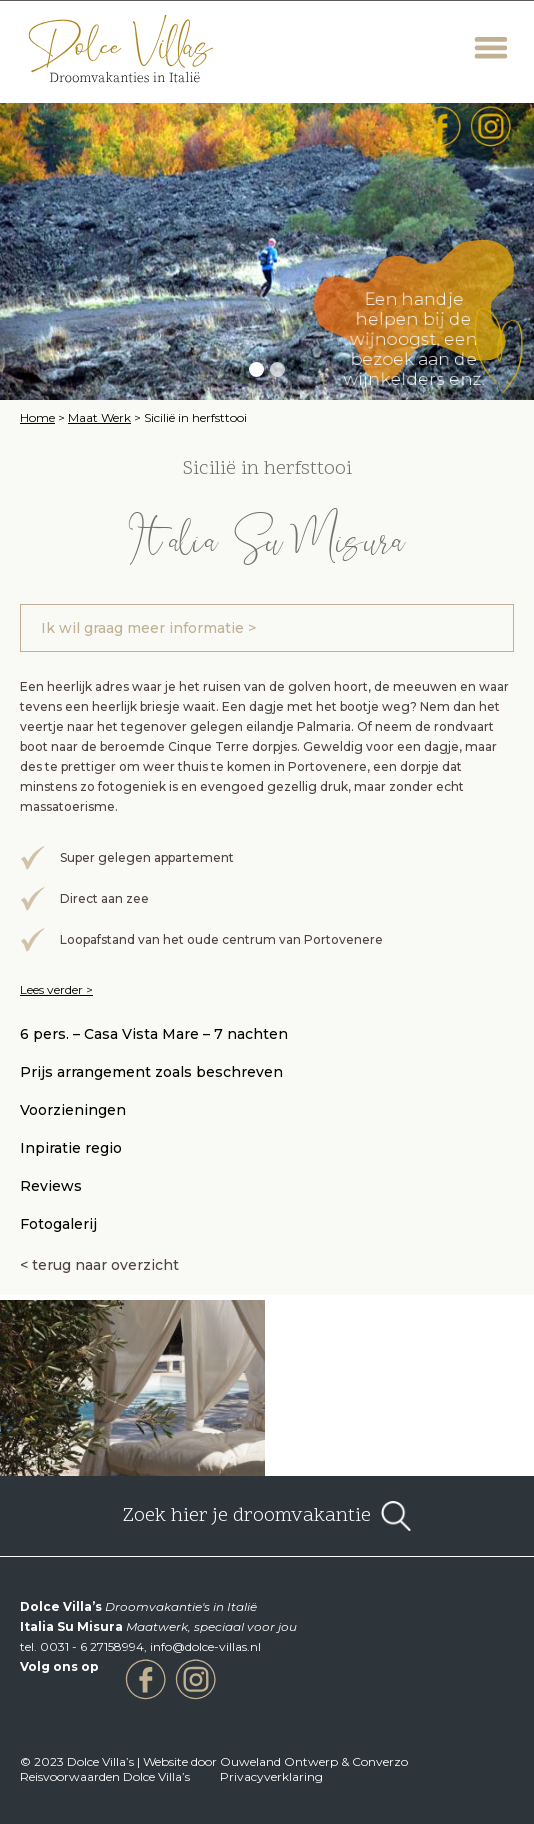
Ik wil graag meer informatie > (148, 628)
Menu (491, 48)
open (396, 1516)
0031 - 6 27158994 (92, 1646)
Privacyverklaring (271, 1776)
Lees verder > (56, 989)
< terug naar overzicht (99, 1265)
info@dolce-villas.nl (205, 1646)
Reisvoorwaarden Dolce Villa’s (105, 1776)
